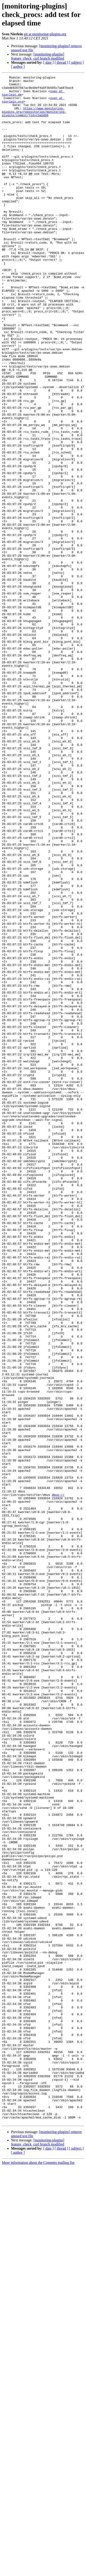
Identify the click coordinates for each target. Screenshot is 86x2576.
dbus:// (58, 1779)
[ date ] (48, 62)
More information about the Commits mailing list (38, 2572)
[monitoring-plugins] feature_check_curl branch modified (37, 56)
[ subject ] (76, 62)
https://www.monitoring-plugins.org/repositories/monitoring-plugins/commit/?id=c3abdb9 (34, 119)
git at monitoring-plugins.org (45, 34)
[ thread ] (61, 62)
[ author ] (18, 67)
